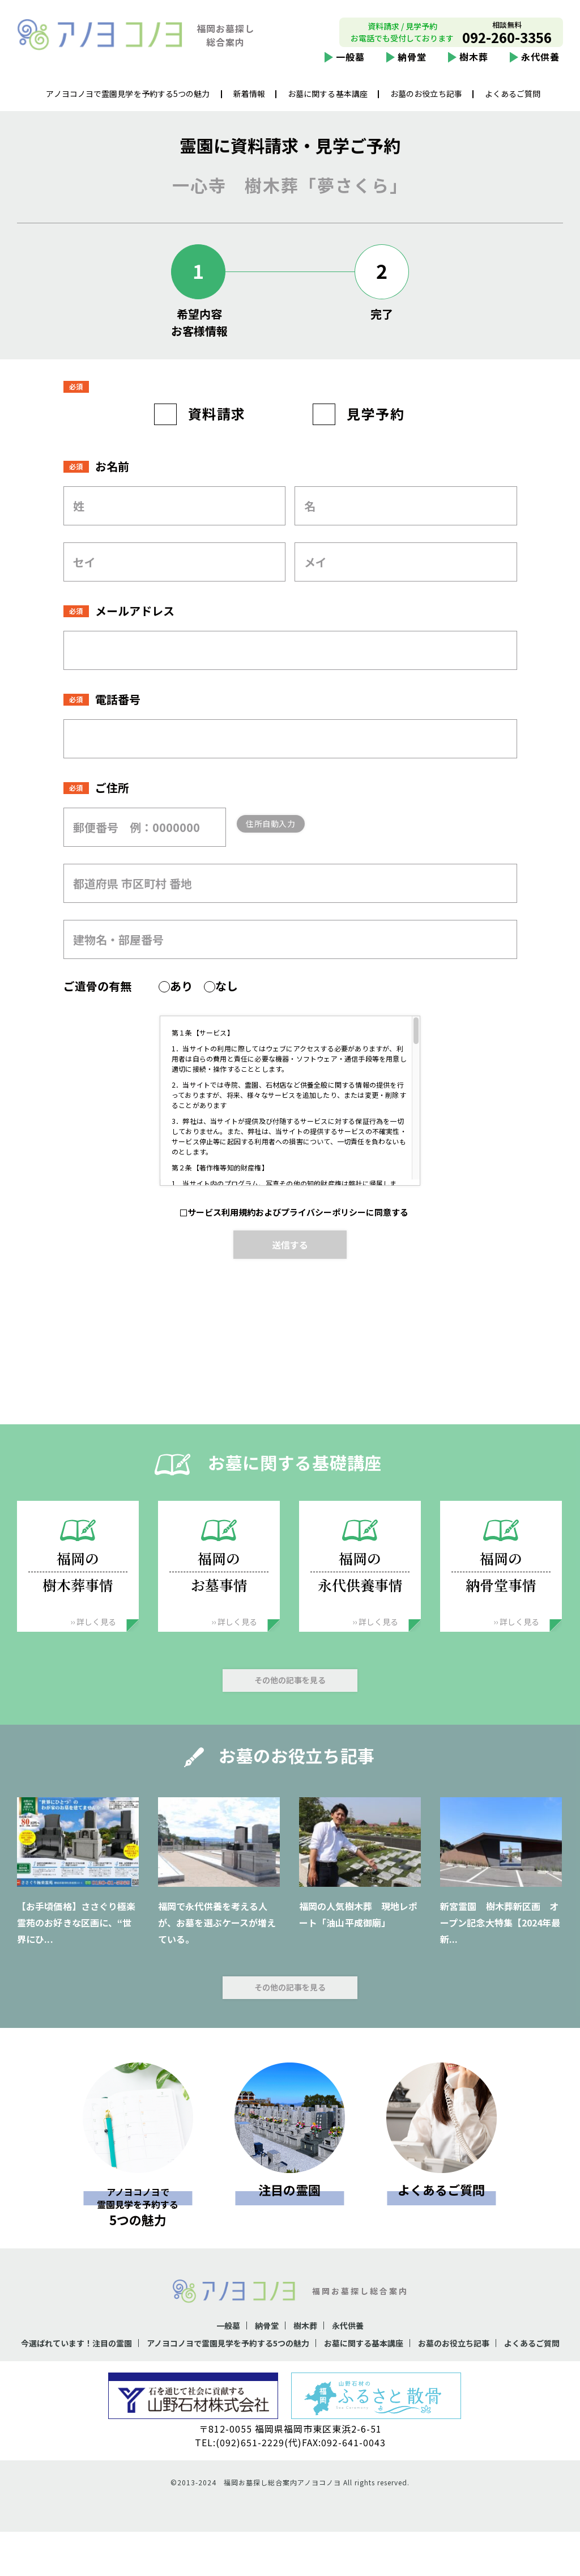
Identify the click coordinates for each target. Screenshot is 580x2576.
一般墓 (350, 66)
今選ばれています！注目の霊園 (85, 2371)
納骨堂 (412, 66)
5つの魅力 (138, 2233)
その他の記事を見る (290, 1708)
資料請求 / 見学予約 (402, 35)
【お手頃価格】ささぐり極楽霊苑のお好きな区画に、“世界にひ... (76, 1951)
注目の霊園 (289, 2218)
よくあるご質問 (513, 102)
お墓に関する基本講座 (328, 102)
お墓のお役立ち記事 (426, 102)
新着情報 (249, 102)
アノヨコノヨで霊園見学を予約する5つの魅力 (128, 102)
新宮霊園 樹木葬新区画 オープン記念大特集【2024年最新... (500, 1951)
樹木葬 (473, 66)
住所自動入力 (289, 852)
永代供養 (540, 66)
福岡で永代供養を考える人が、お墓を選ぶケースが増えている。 (217, 1951)
